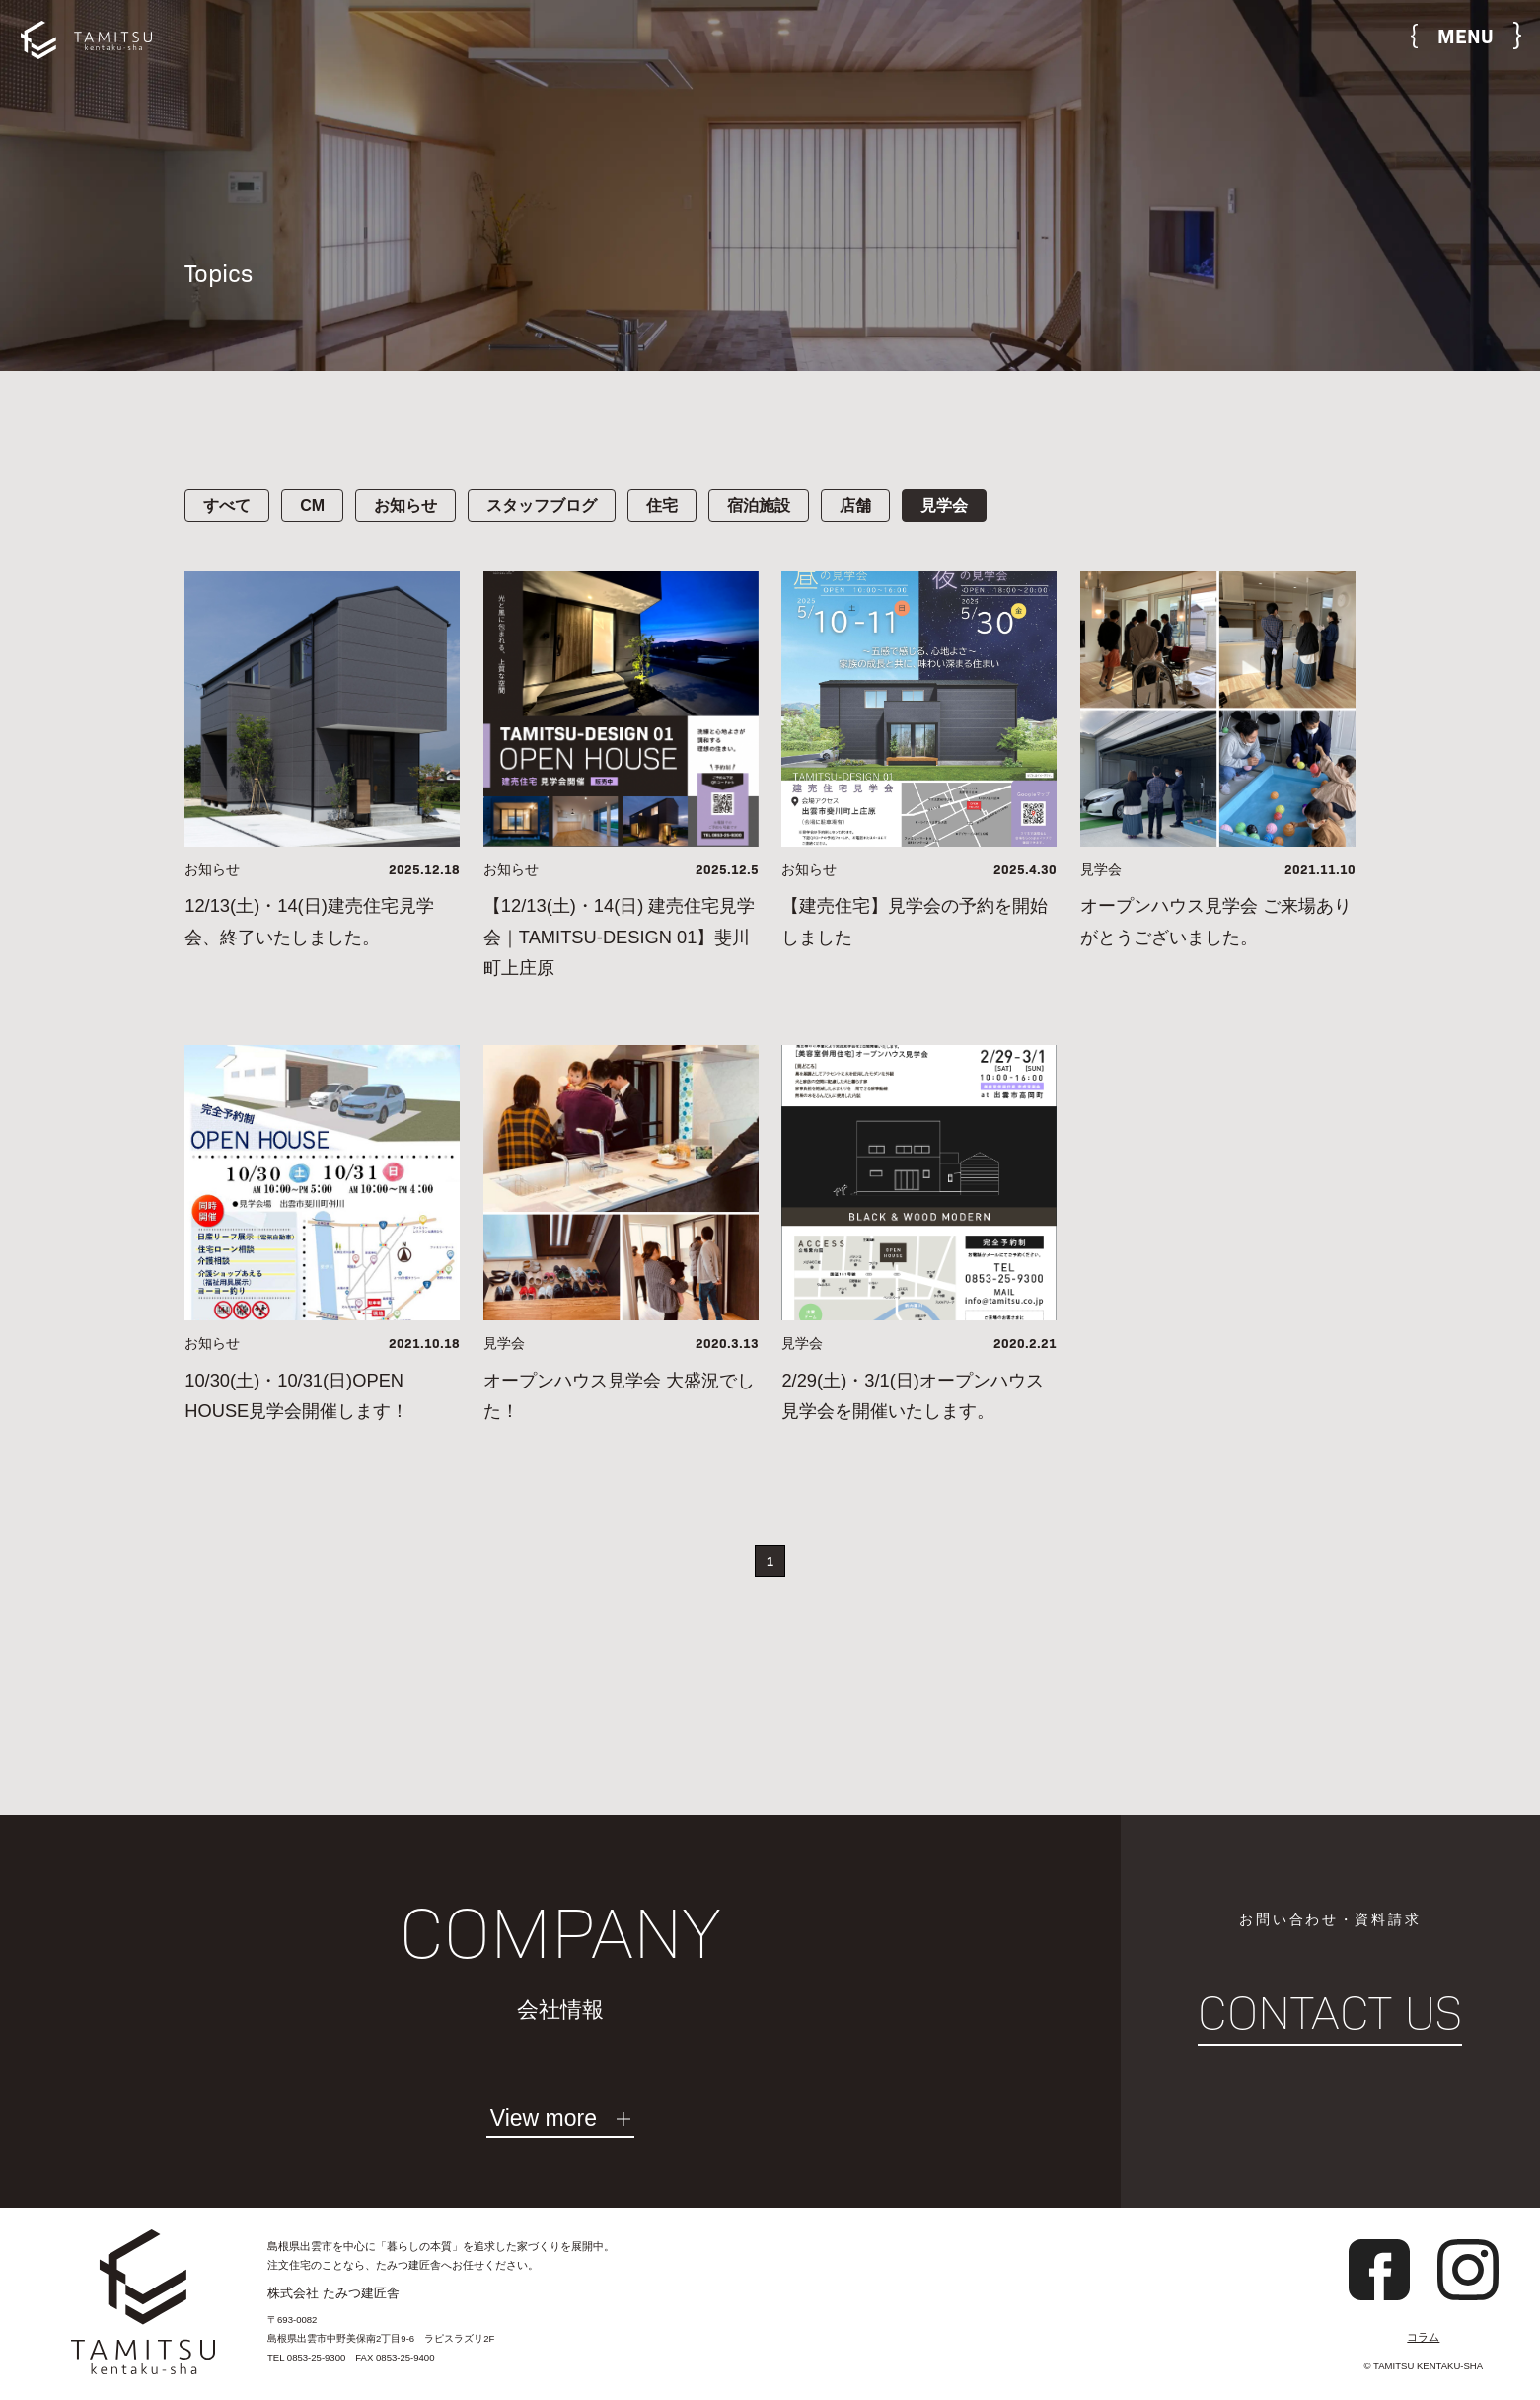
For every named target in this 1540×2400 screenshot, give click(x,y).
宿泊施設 (758, 505)
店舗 (855, 505)
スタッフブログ (541, 505)
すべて (227, 505)
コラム (1423, 2337)
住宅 (662, 505)
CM (312, 505)
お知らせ (405, 505)
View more (543, 2119)
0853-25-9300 (316, 2357)
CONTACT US (1330, 2013)
